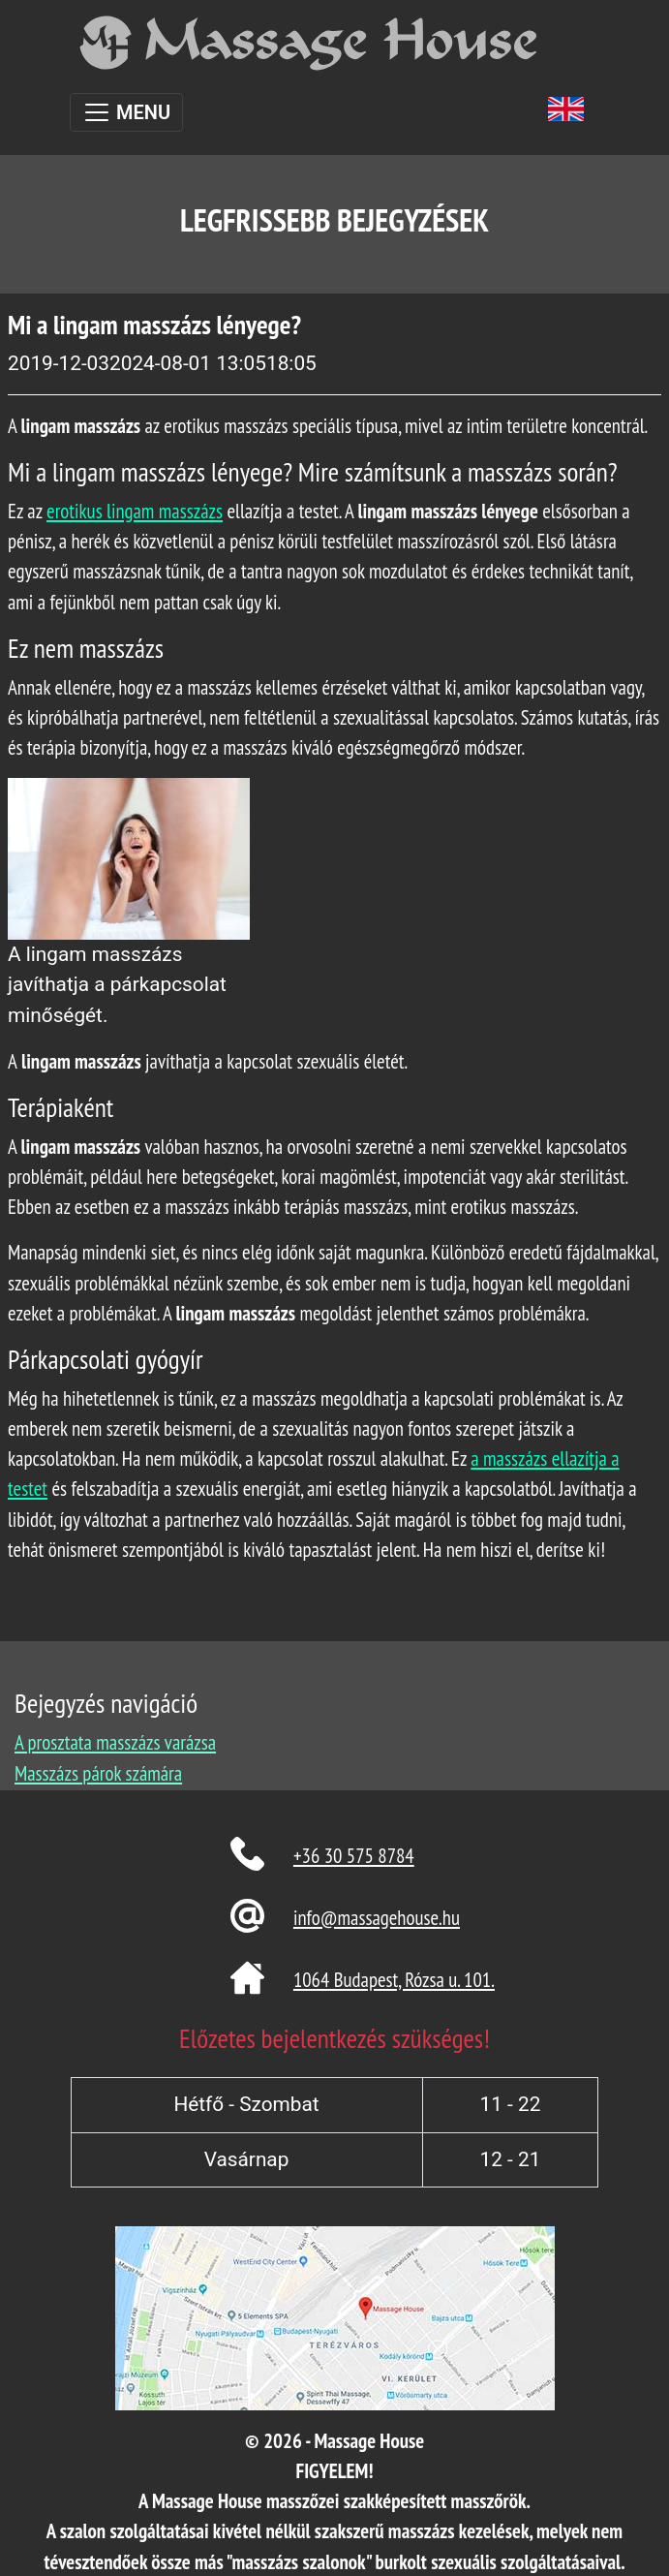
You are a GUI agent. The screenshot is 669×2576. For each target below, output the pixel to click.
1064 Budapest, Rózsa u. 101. (394, 1980)
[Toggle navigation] (126, 112)
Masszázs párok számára (98, 1773)
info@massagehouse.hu (376, 1918)
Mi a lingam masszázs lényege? (154, 324)
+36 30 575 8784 (353, 1856)
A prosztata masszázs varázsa (115, 1742)
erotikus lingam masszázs (134, 511)
